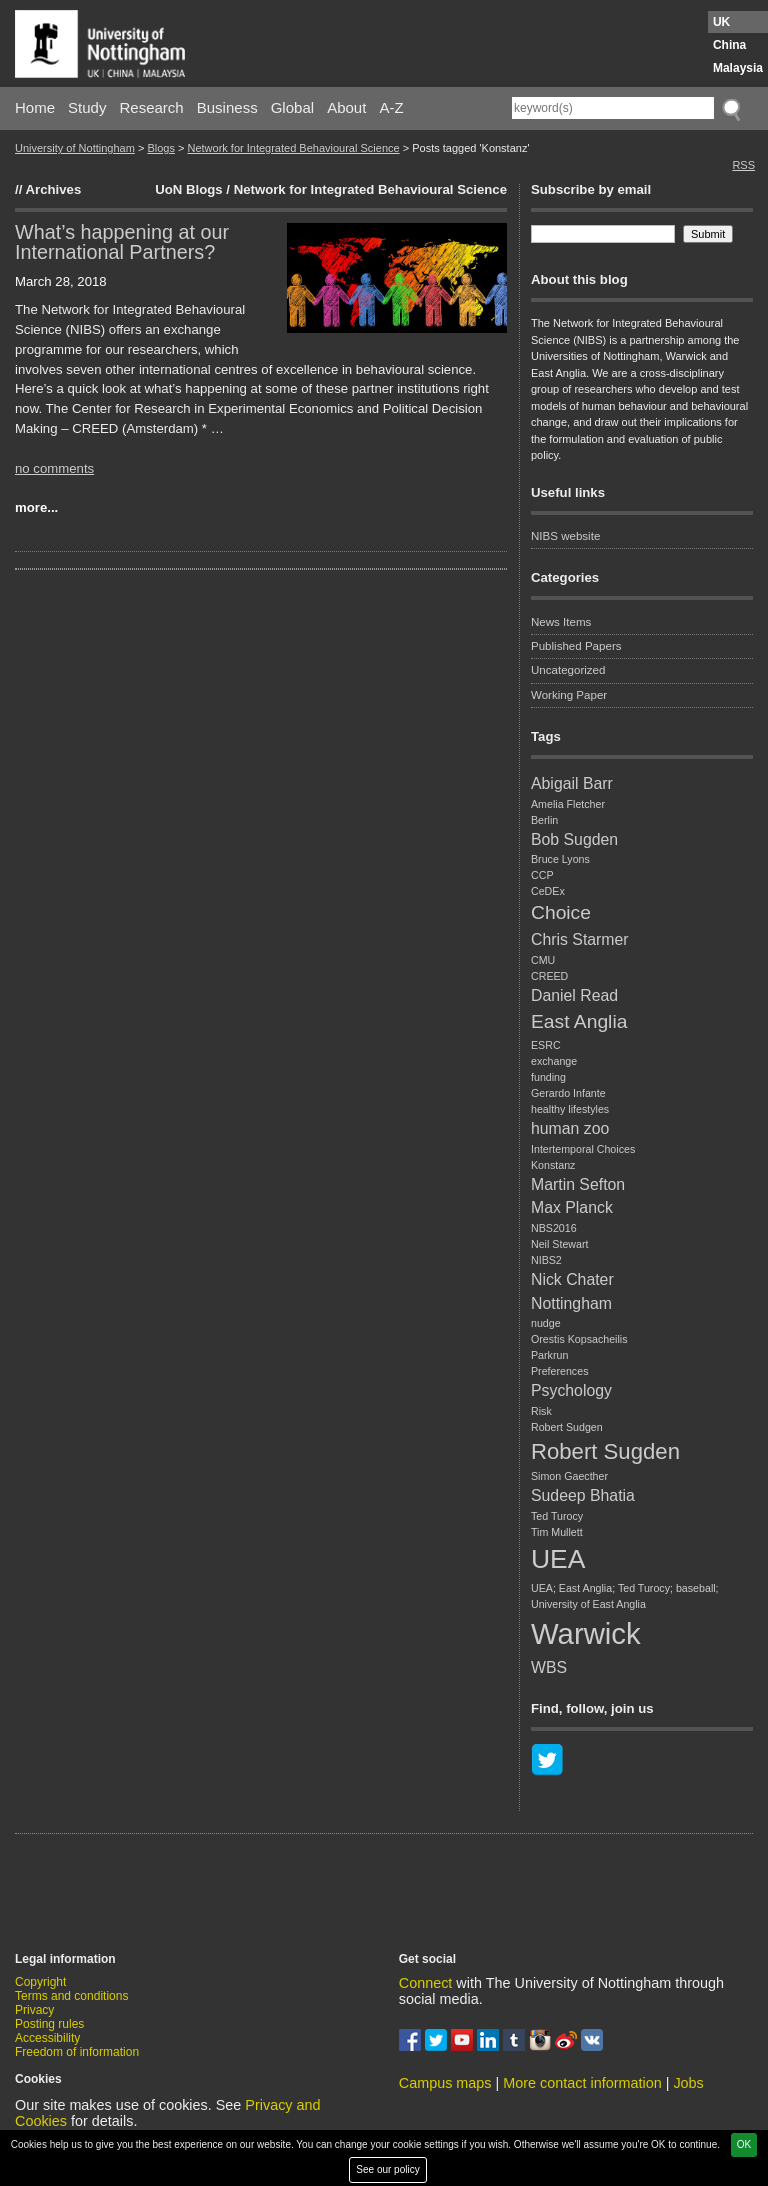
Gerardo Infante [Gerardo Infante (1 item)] (568, 1093)
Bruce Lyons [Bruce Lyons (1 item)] (560, 859)
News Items (561, 622)
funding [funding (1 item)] (548, 1077)
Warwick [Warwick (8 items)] (586, 1633)
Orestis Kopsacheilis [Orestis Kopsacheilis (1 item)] (579, 1339)
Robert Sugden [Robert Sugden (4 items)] (605, 1451)
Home (35, 107)
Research (152, 107)
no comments (54, 468)
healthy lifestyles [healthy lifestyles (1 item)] (570, 1109)
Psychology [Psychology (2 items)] (571, 1390)
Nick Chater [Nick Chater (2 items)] (572, 1279)
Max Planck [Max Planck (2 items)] (572, 1207)
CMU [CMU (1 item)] (543, 960)
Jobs (688, 2083)
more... (36, 507)
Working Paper (569, 695)
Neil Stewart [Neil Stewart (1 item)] (559, 1244)
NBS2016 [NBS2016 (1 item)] (554, 1228)
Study (87, 107)
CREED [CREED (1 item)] (549, 976)
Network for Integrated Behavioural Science (293, 148)
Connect (426, 1983)
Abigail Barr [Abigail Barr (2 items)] (572, 783)
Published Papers (576, 646)
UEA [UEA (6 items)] (558, 1559)
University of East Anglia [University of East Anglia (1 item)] (588, 1604)
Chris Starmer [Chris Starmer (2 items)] (580, 939)
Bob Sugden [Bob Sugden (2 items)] (574, 839)
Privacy (34, 2010)
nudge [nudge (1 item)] (546, 1323)
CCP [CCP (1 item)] (542, 875)
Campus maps (445, 2083)
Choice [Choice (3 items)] (561, 912)
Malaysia (738, 68)
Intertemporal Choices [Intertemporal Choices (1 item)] (583, 1149)
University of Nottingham (75, 148)
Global (292, 107)
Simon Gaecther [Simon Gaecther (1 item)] (569, 1476)
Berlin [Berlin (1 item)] (544, 820)
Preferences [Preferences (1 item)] (559, 1371)
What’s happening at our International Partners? (122, 242)
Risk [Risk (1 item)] (541, 1411)
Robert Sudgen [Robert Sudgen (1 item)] (567, 1427)
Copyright (40, 1982)
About (346, 107)
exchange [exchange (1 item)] (554, 1061)
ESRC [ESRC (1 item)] (546, 1045)
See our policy (387, 2169)
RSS (743, 165)
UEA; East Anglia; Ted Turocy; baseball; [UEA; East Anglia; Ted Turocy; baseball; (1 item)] (625, 1588)
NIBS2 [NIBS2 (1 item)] (546, 1260)
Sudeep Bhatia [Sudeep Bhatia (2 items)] (583, 1495)
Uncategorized (568, 670)
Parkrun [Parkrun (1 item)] (549, 1355)
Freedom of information (77, 2052)
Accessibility (47, 2038)
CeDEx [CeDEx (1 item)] (548, 891)
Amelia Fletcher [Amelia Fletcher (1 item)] (568, 804)
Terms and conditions (71, 1996)
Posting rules (49, 2024)
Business (227, 107)
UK (721, 22)
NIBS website (565, 536)
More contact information (582, 2083)
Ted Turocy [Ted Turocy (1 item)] (557, 1516)
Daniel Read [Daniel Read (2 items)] (574, 995)
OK (744, 2144)
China (729, 45)
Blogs (161, 148)
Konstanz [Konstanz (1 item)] (553, 1165)
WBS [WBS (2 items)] (549, 1667)
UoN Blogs (188, 189)
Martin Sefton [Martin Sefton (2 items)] (578, 1184)
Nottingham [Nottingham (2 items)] (571, 1303)
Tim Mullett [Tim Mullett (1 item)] (557, 1532)
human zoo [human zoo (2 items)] (570, 1128)
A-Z (391, 107)
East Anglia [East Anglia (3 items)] (579, 1021)
